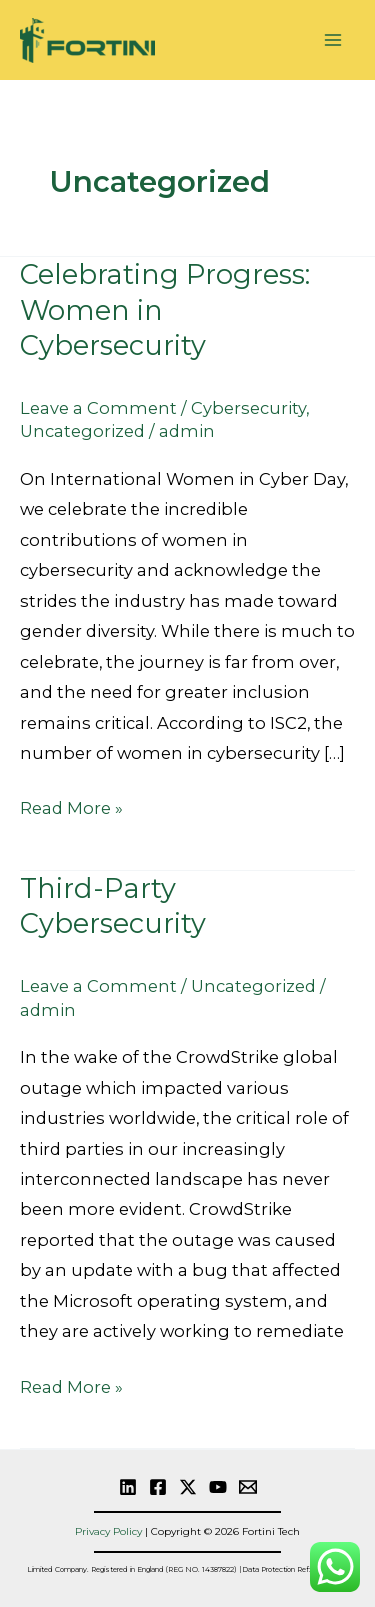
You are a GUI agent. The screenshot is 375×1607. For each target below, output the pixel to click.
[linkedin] (128, 1487)
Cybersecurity (248, 408)
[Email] (248, 1487)
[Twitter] (188, 1487)
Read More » (71, 805)
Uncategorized (82, 431)
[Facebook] (158, 1487)
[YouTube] (218, 1487)
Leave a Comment (98, 408)
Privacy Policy (108, 1531)
